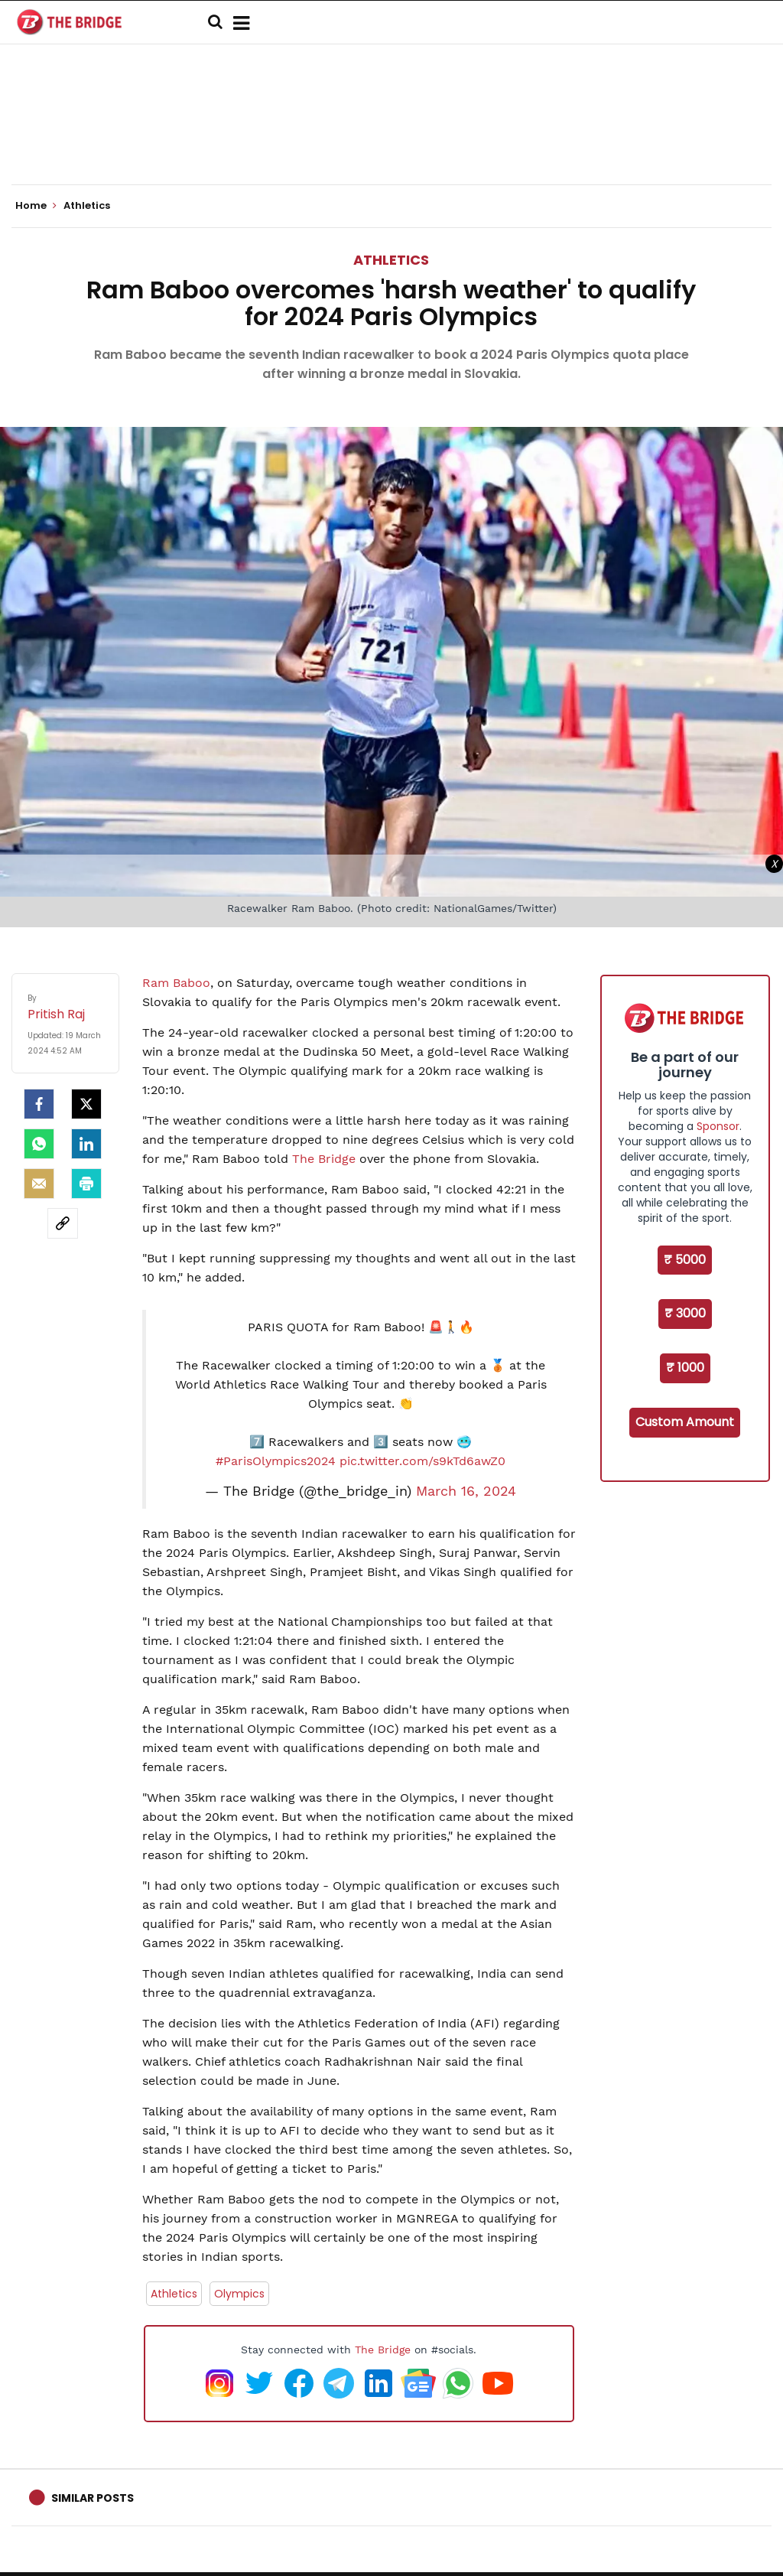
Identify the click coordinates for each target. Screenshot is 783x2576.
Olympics (239, 2293)
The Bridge (324, 1158)
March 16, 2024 (466, 1491)
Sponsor (718, 1126)
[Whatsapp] (39, 1143)
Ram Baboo (176, 982)
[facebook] (39, 1104)
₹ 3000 (685, 1313)
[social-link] (62, 1223)
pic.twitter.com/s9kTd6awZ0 (422, 1461)
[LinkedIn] (86, 1143)
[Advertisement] (391, 137)
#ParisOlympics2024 (276, 1461)
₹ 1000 (685, 1367)
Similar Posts (92, 2498)
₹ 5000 (685, 1259)
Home (36, 206)
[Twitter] (86, 1104)
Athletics (391, 259)
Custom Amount (684, 1422)
